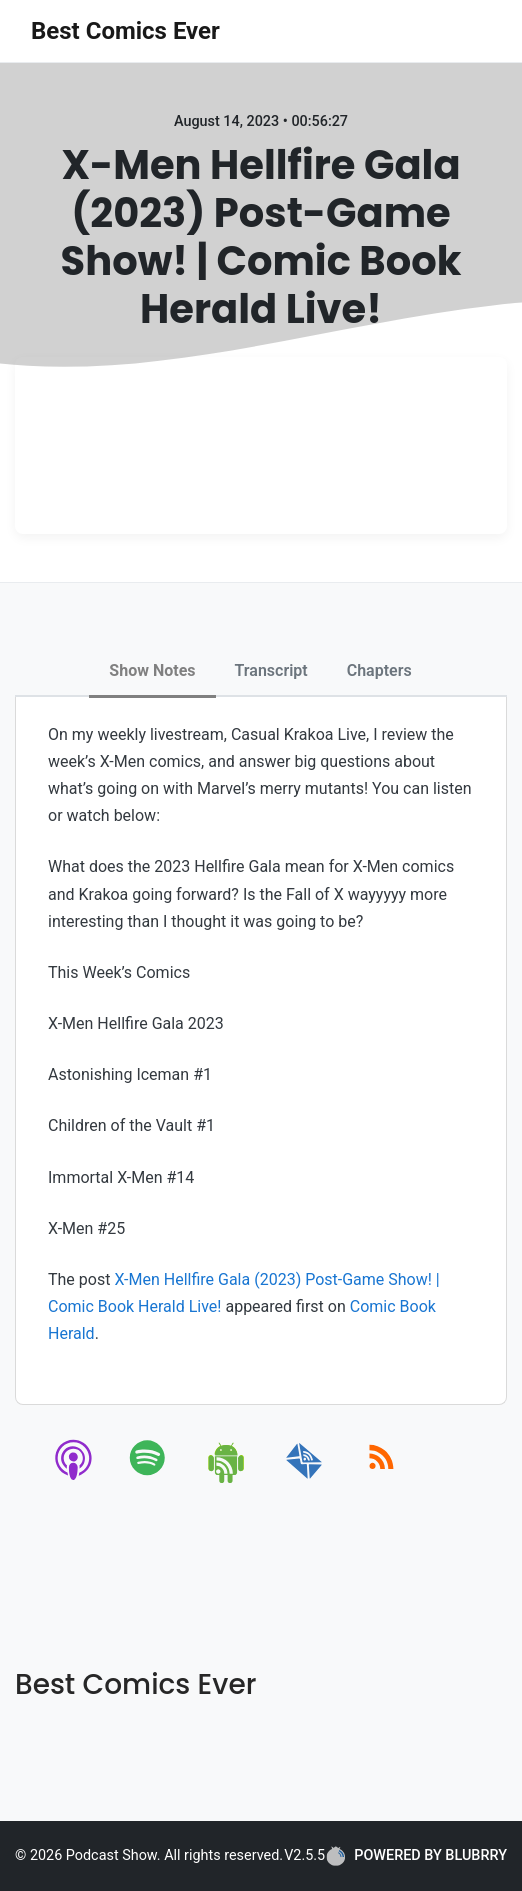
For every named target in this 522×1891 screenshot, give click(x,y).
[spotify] (151, 1479)
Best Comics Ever (125, 31)
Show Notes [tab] (152, 670)
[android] (227, 1479)
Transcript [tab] (271, 670)
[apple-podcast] (74, 1479)
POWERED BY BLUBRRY (416, 1856)
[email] (304, 1479)
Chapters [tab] (379, 670)
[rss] (381, 1479)
